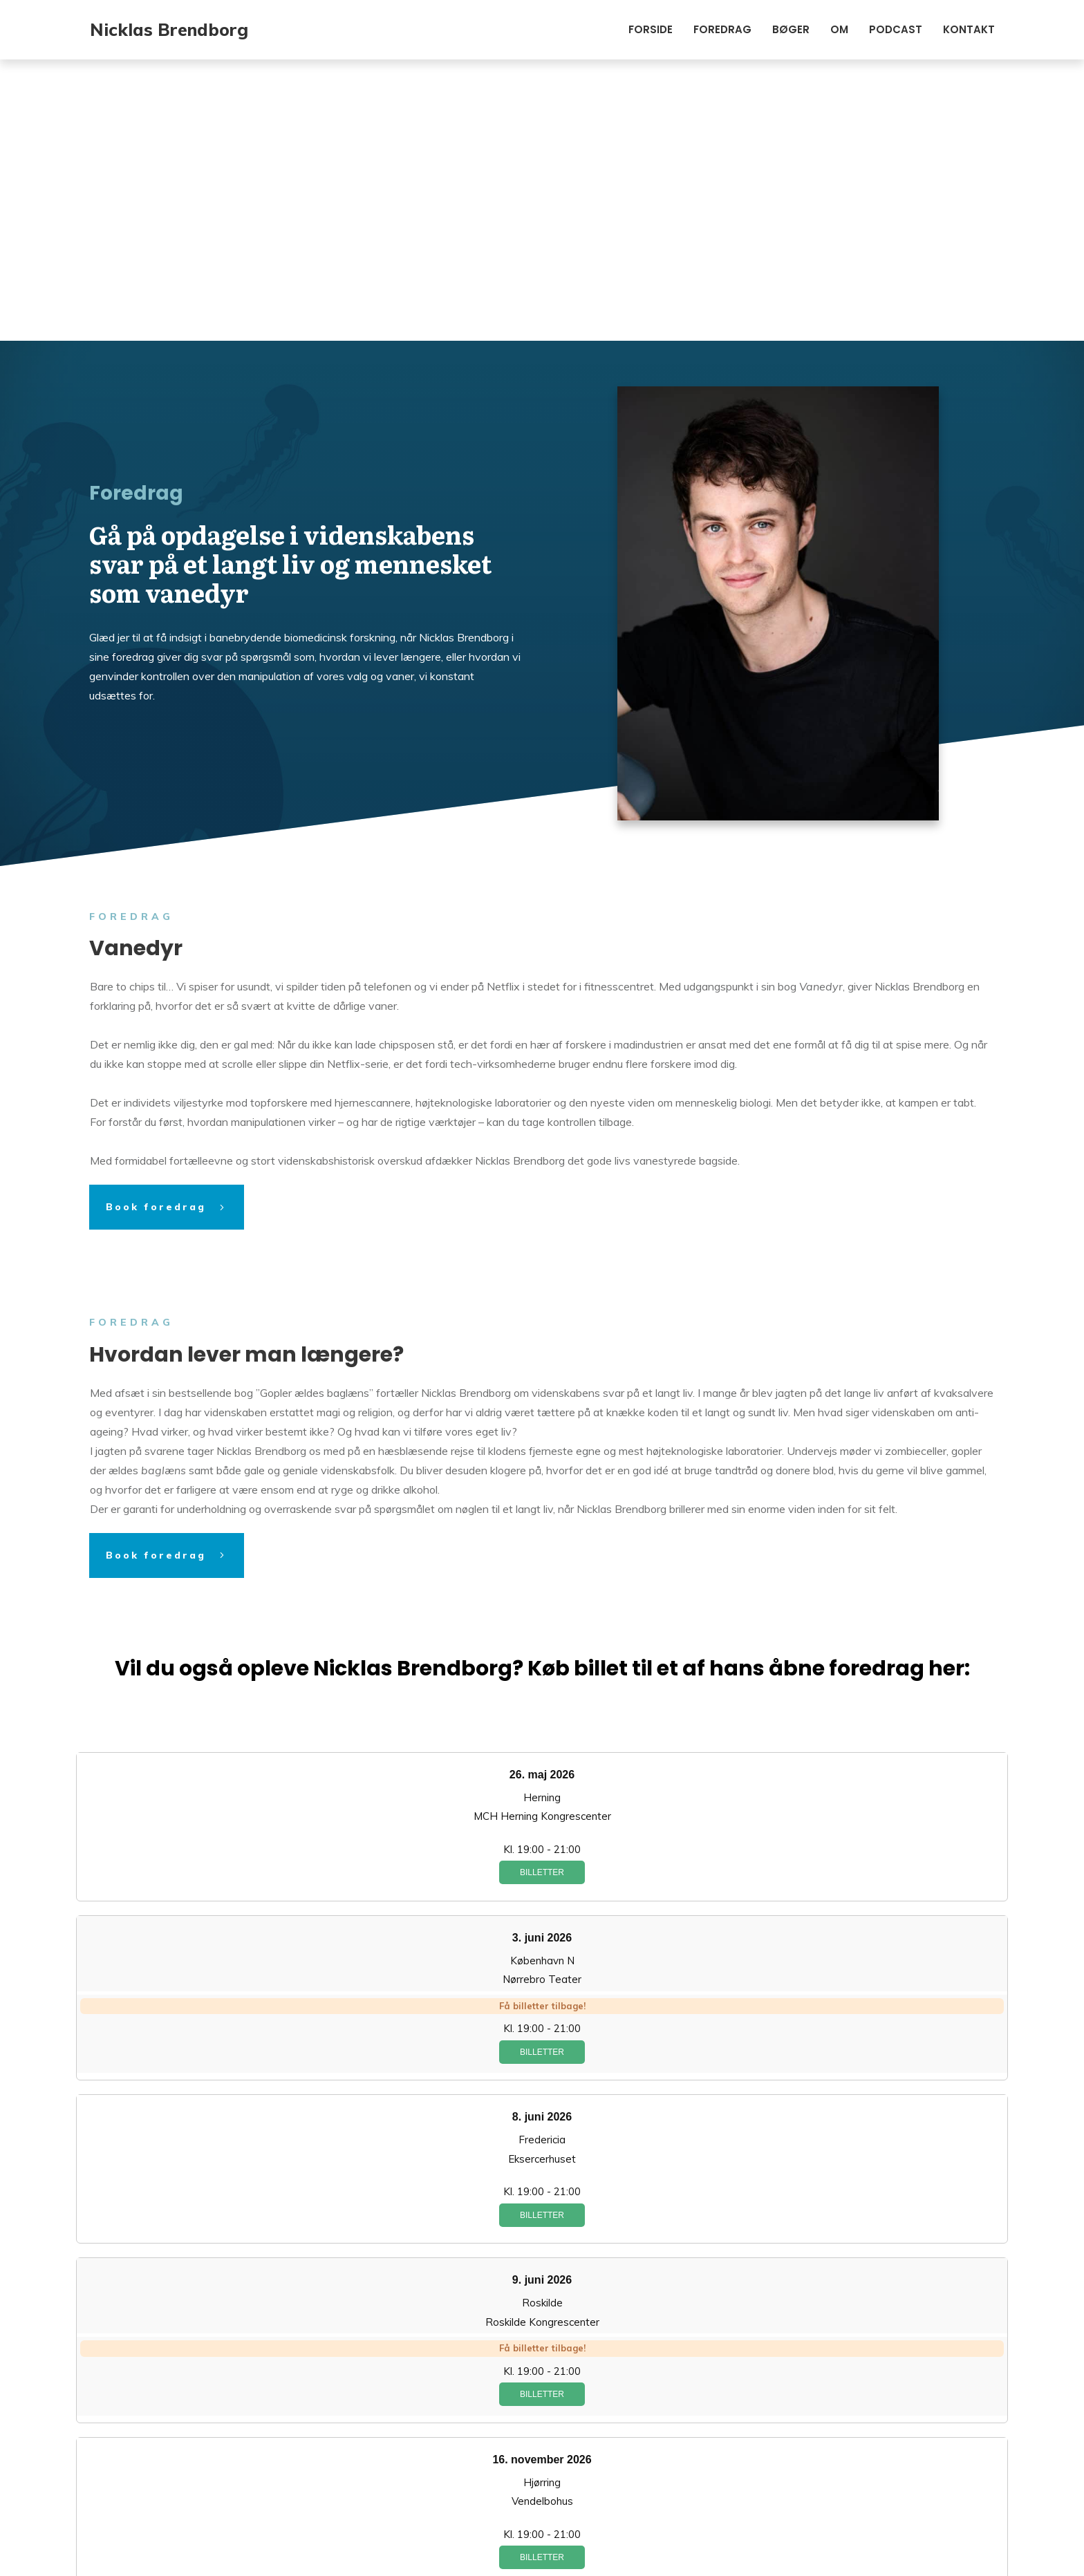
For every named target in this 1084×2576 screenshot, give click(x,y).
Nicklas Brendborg (169, 29)
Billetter (542, 1591)
